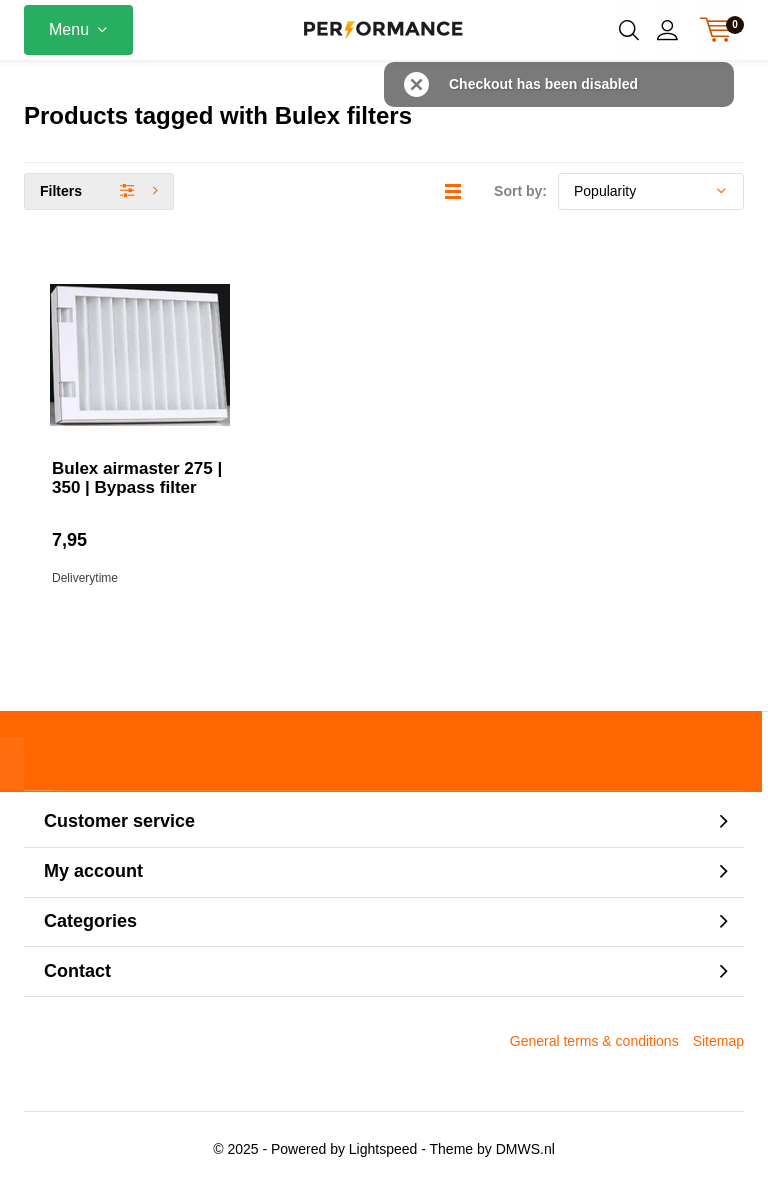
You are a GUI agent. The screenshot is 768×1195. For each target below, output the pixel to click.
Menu (69, 29)
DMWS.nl (525, 1157)
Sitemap (718, 1049)
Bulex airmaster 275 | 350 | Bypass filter (137, 486)
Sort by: (520, 199)
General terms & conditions (594, 1049)
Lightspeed (383, 1157)
